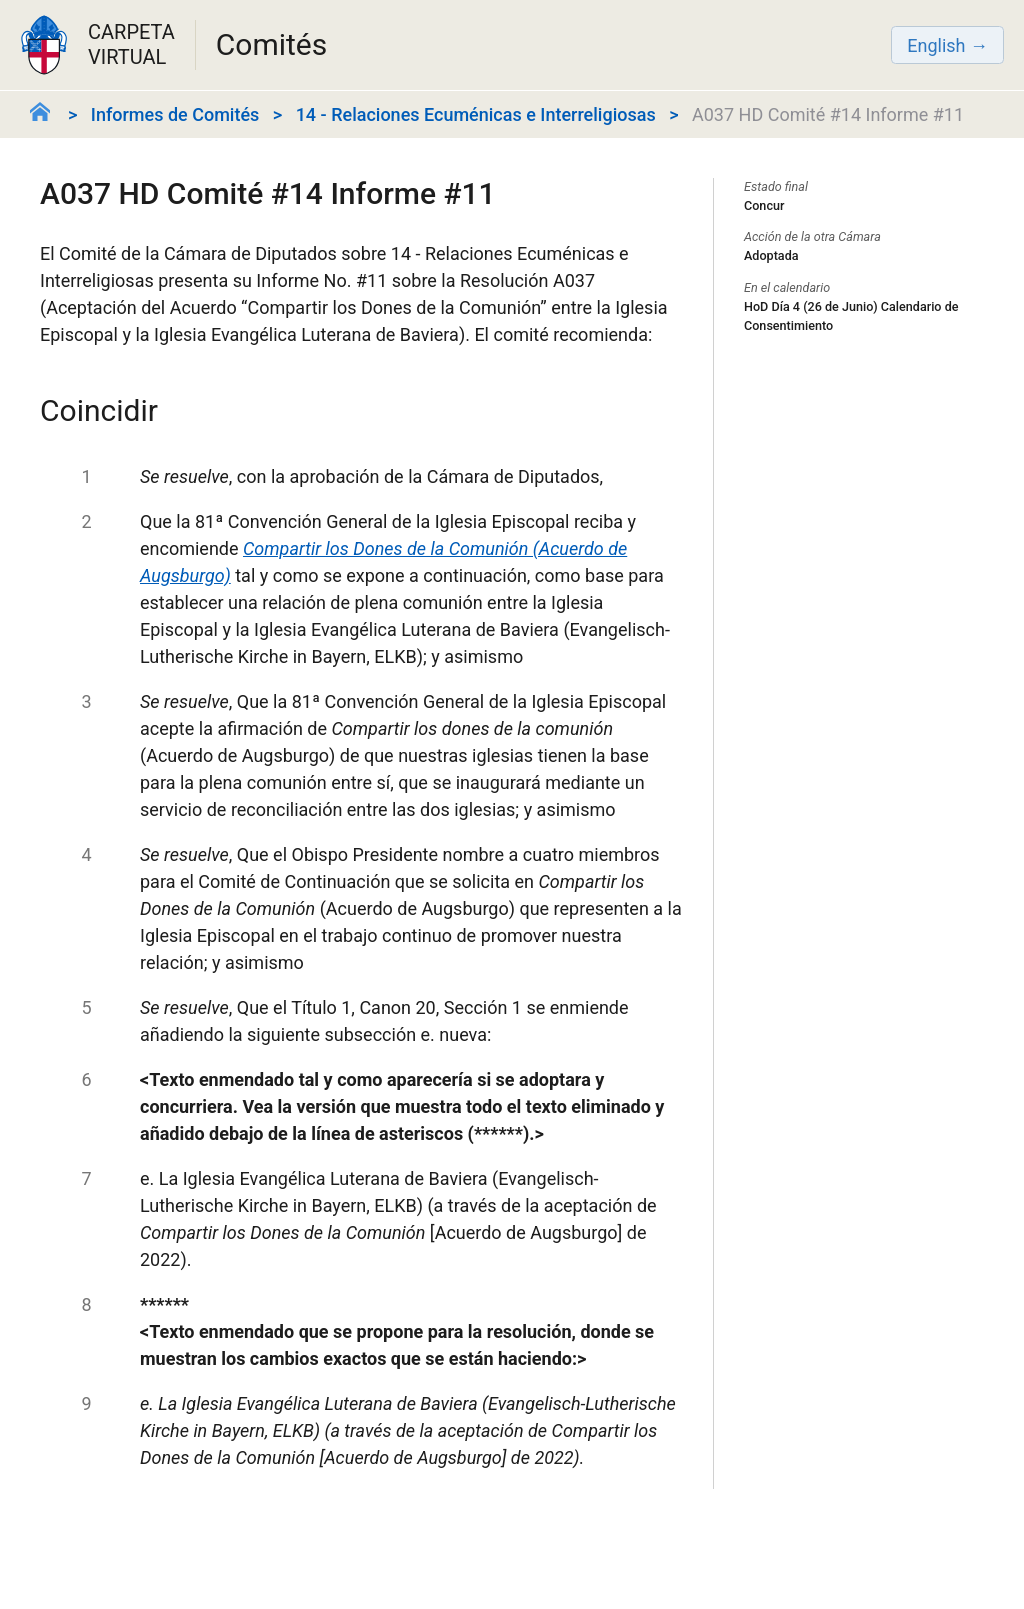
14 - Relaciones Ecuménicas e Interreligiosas (476, 114)
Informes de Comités (175, 114)
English (936, 45)
